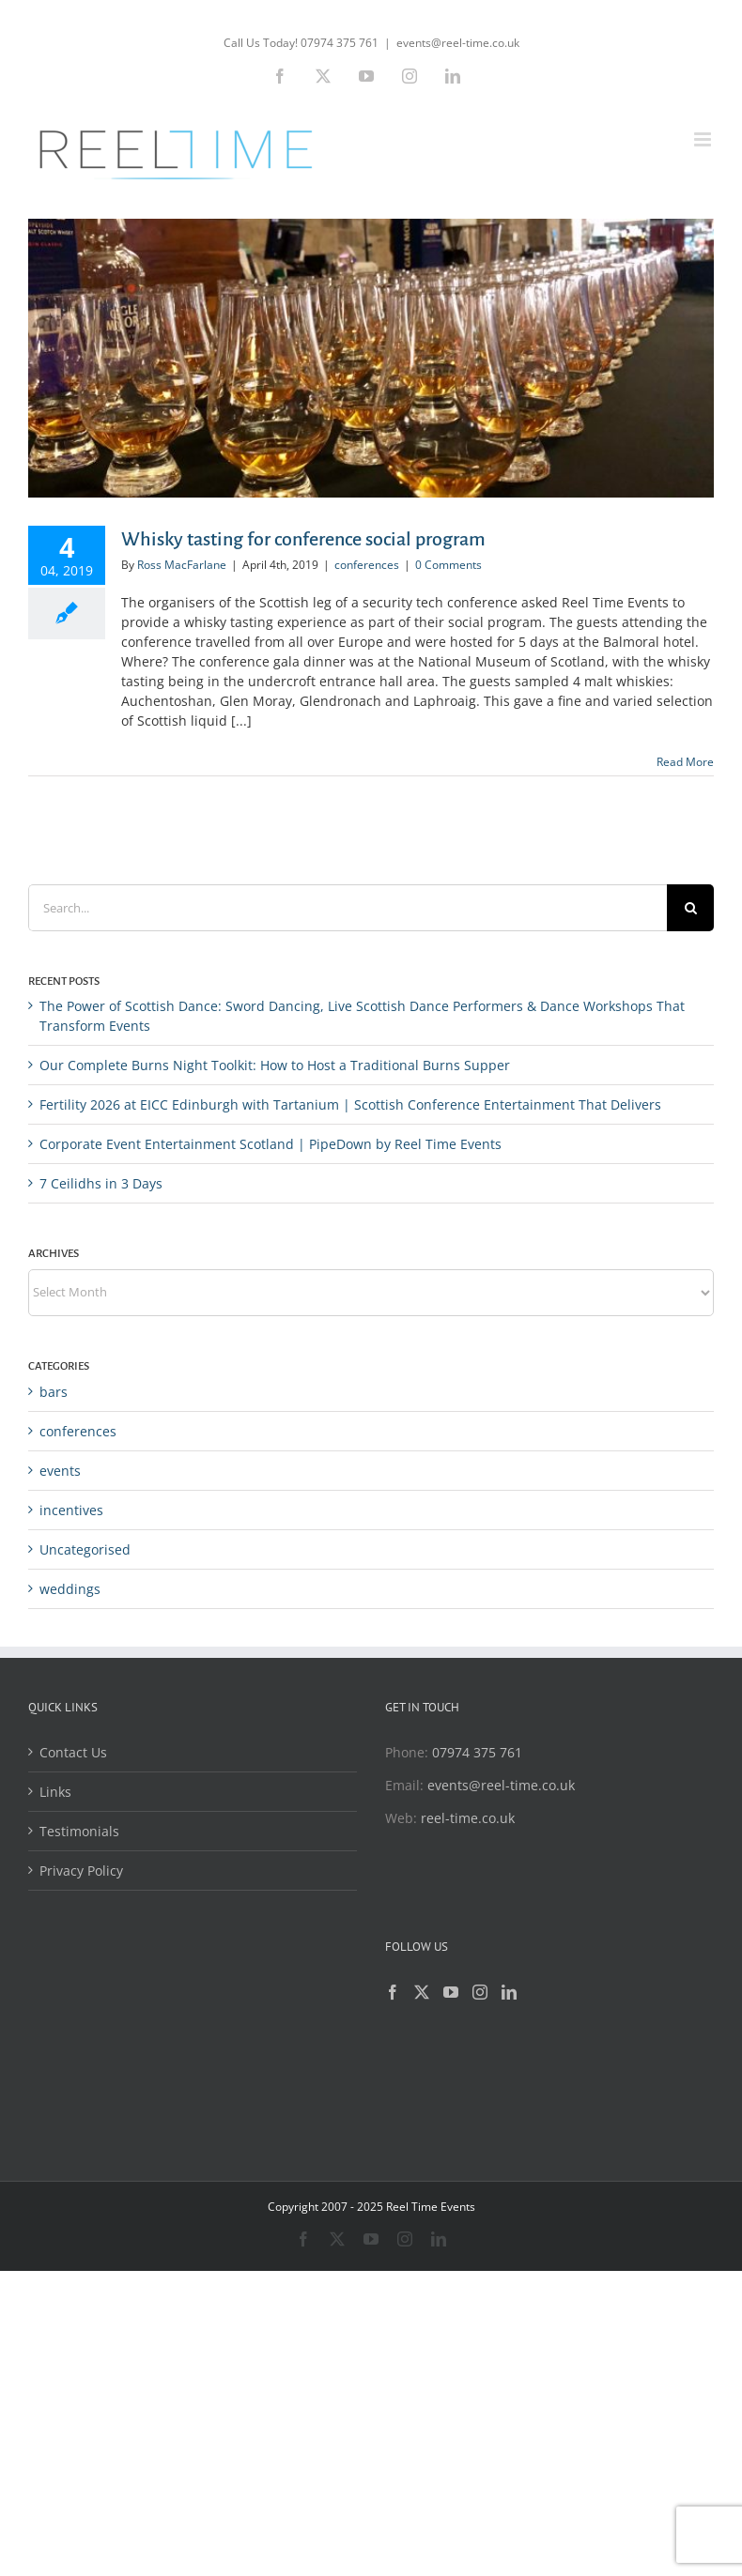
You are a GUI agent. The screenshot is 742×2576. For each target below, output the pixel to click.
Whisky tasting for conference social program (303, 539)
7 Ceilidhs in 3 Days (100, 1183)
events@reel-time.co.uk (457, 43)
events (60, 1471)
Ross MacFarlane (181, 565)
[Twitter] (421, 1992)
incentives (71, 1510)
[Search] (690, 907)
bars (53, 1392)
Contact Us (73, 1752)
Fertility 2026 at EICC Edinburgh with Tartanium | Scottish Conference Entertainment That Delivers (350, 1104)
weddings (69, 1589)
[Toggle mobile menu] (704, 139)
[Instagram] (479, 1992)
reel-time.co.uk (468, 1818)
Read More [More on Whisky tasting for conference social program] (685, 762)
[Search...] (347, 907)
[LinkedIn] (509, 1992)
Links (55, 1792)
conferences (366, 565)
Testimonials (79, 1831)
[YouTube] (450, 1992)
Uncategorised (85, 1549)
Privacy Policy (81, 1870)
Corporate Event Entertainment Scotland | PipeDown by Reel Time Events (270, 1144)
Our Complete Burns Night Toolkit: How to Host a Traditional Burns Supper (274, 1065)
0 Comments (448, 565)
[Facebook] (392, 1992)
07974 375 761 (477, 1752)
